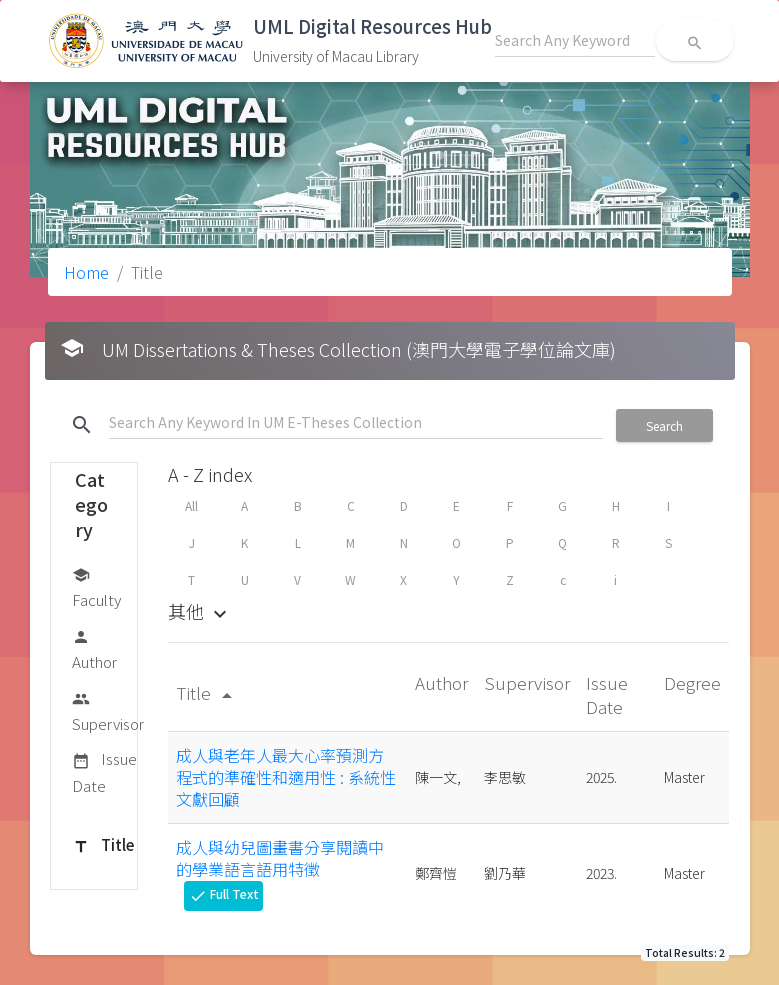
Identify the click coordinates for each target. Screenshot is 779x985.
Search (664, 425)
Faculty (96, 586)
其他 (200, 611)
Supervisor (108, 710)
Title (103, 846)
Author (94, 648)
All (191, 505)
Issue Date (104, 771)
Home (86, 272)
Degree (692, 682)
